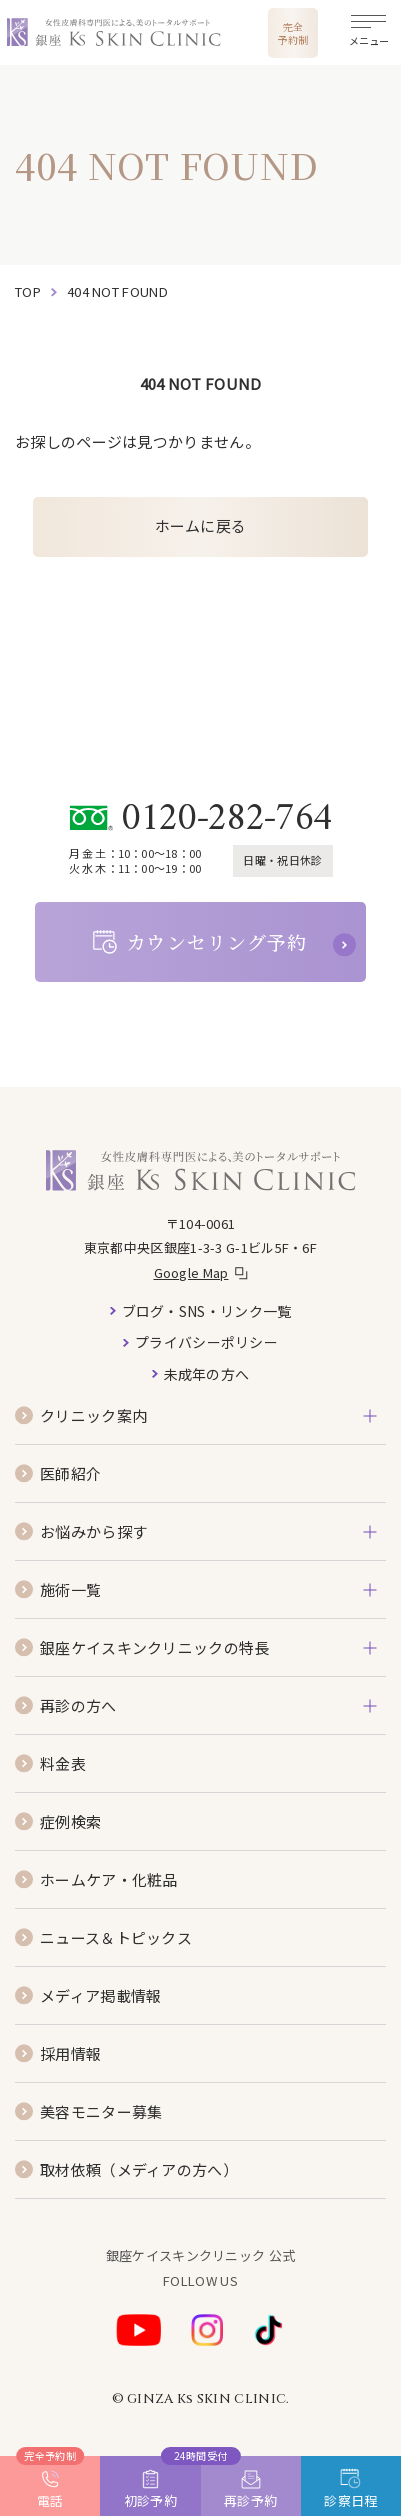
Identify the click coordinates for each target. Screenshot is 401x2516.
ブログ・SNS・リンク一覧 (207, 1311)
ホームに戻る (201, 525)
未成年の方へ (207, 1374)
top (28, 291)
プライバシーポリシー (206, 1342)
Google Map (191, 1272)
